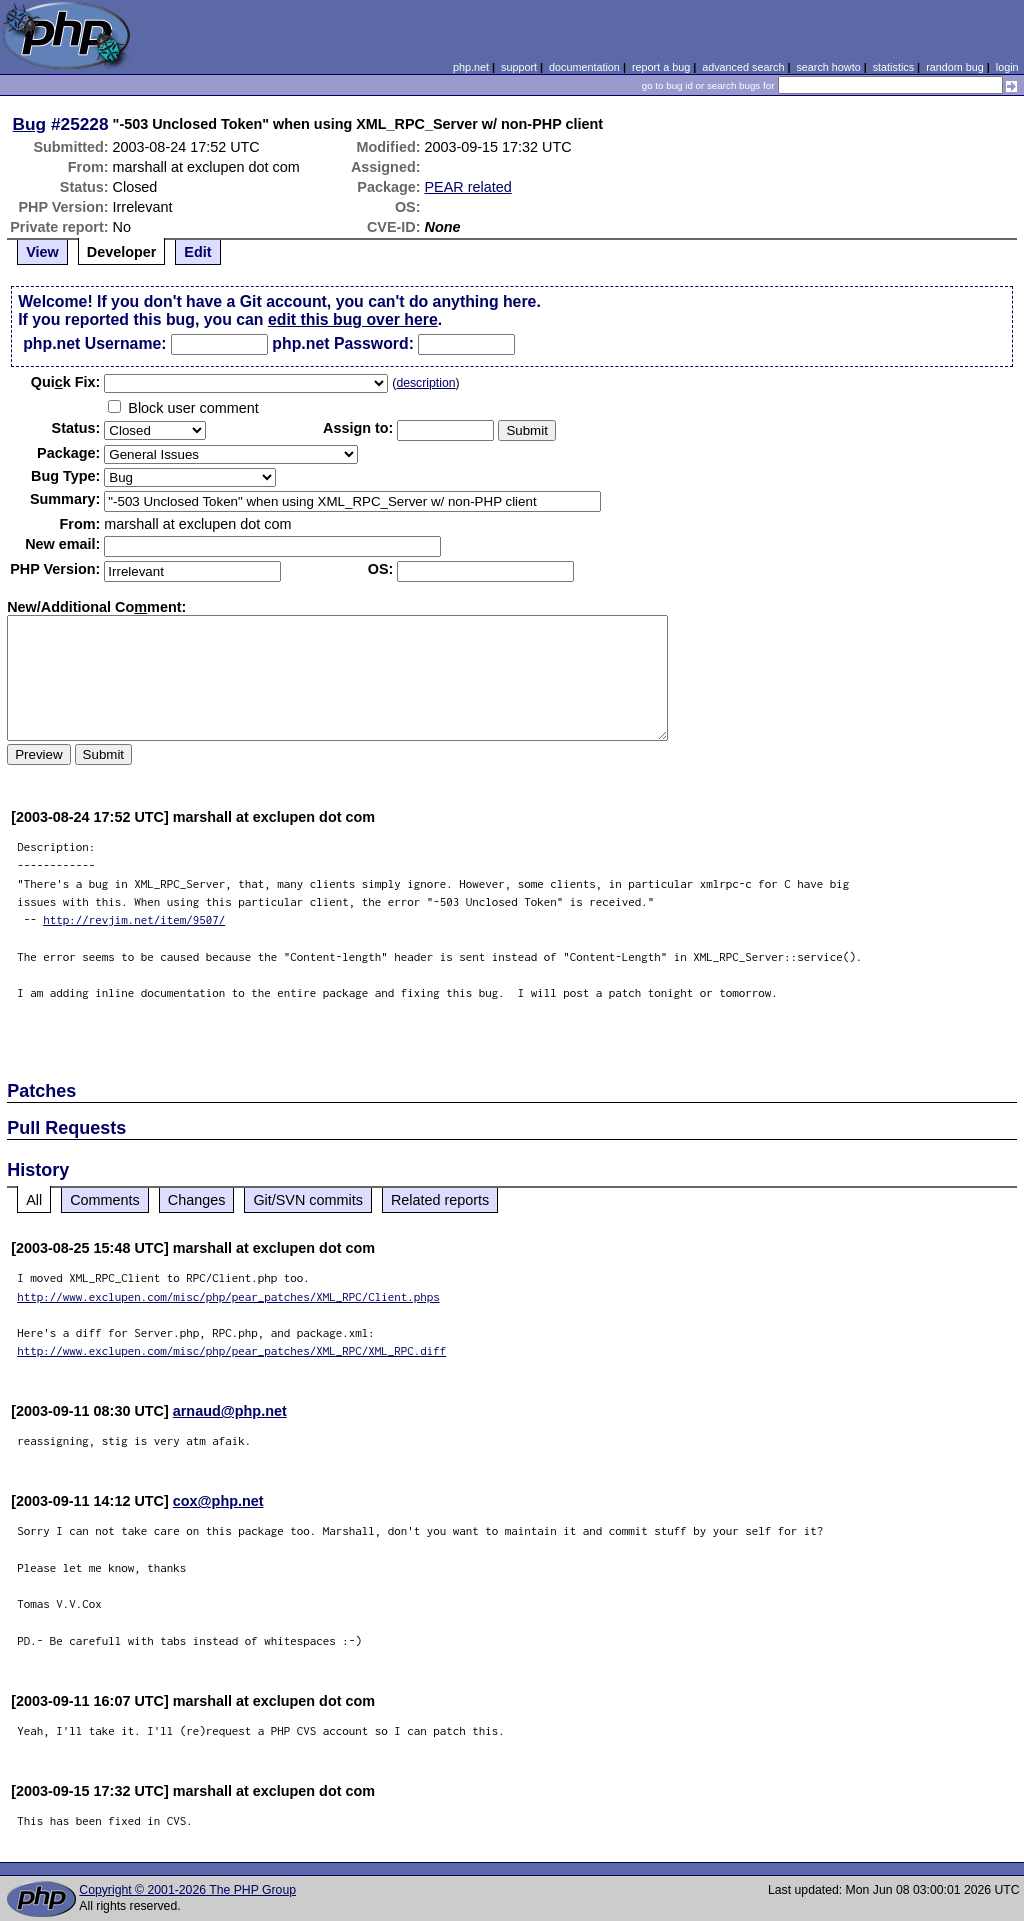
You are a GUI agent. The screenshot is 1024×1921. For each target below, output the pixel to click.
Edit (197, 252)
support (519, 67)
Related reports (440, 1200)
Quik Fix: (66, 382)
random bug (955, 67)
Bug (30, 124)
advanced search (743, 67)
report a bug (661, 67)
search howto (828, 67)
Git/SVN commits (308, 1200)
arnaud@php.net (230, 1411)
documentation (584, 67)
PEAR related (468, 187)
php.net (471, 67)
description (425, 383)
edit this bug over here (353, 319)
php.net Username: (94, 343)
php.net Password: (343, 343)
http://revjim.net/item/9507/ (134, 919)
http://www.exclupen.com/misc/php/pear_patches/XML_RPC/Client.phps (228, 1296)
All (34, 1200)
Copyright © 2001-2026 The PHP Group (187, 1890)
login (1007, 67)
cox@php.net (218, 1501)
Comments (105, 1200)
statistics (893, 67)
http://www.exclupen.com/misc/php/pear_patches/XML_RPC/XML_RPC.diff (231, 1350)
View (42, 252)
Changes (197, 1200)
